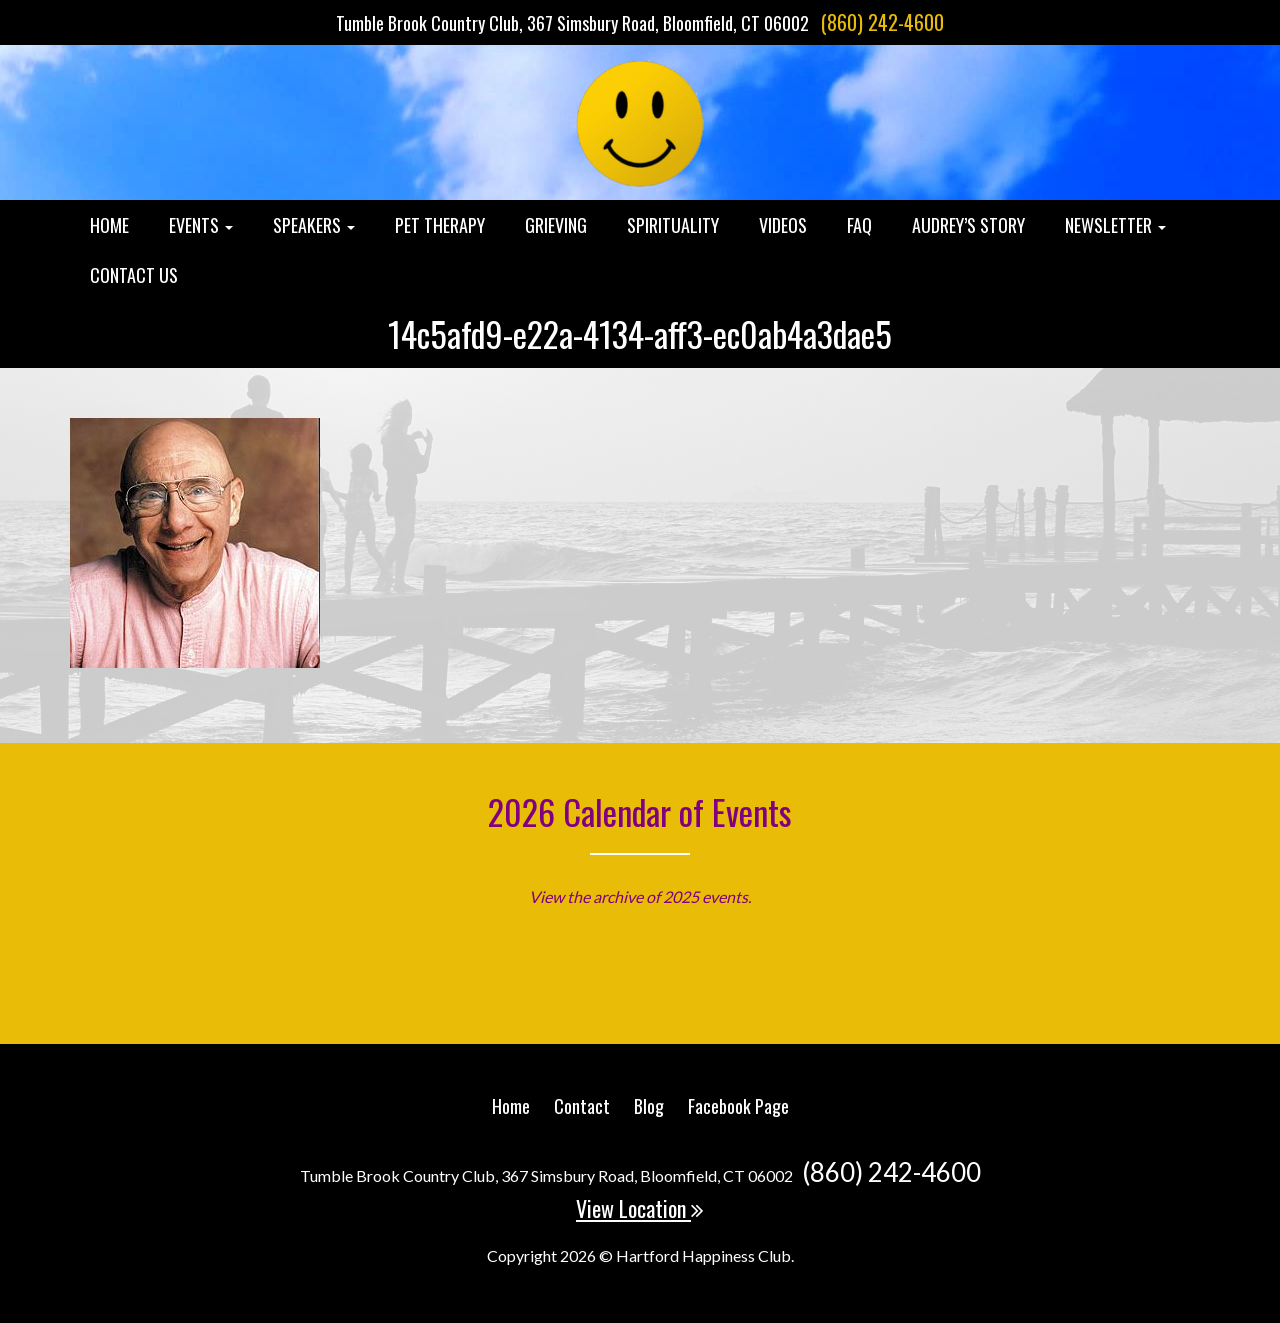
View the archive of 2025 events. (640, 896)
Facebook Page (738, 1106)
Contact (582, 1106)
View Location (640, 1208)
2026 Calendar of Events (640, 811)
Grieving (556, 225)
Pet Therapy (440, 225)
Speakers (314, 225)
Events (201, 225)
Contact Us (134, 275)
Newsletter (1115, 225)
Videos (783, 225)
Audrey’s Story (968, 225)
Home (109, 225)
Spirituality (673, 225)
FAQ (859, 225)
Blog (649, 1106)
